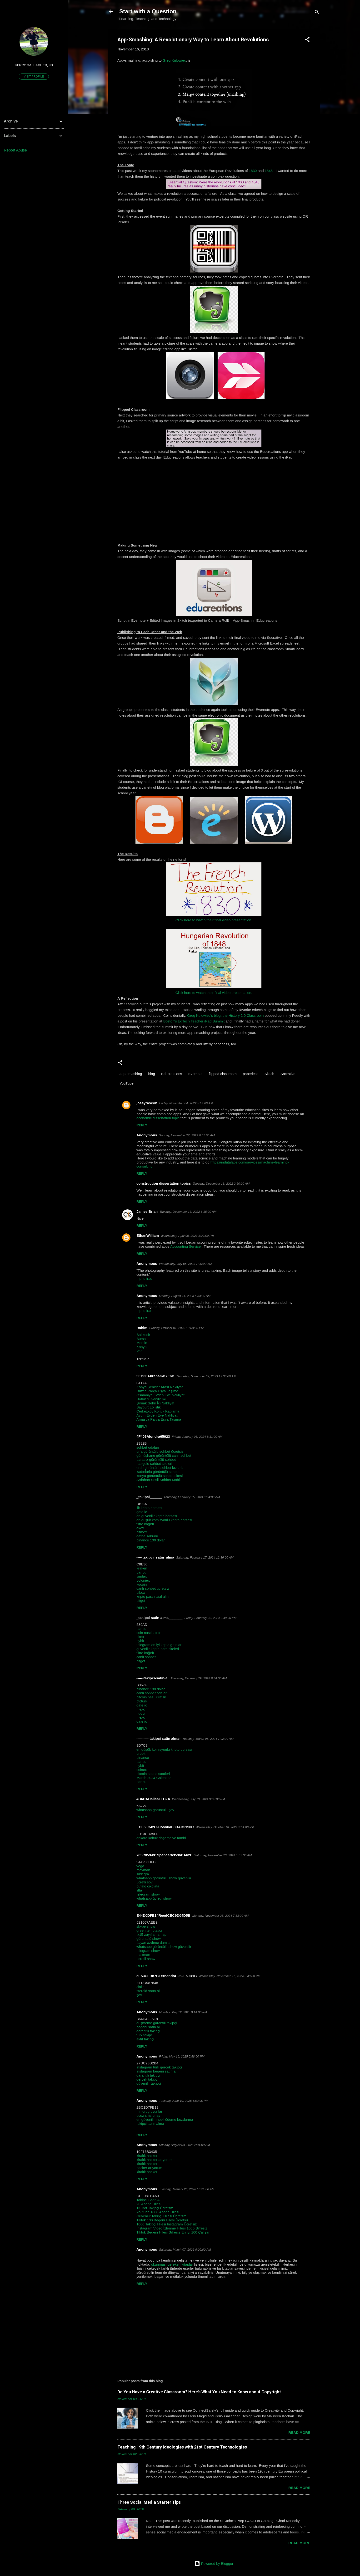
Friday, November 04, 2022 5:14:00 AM (186, 1103)
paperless (250, 1074)
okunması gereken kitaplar (172, 2264)
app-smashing (131, 1074)
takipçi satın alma (150, 2123)
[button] (307, 40)
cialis (140, 1987)
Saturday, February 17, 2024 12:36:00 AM (204, 1557)
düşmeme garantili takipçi (156, 2023)
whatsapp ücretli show (154, 1898)
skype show (145, 1926)
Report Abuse (15, 150)
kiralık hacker (146, 2156)
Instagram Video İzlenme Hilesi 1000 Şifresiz (171, 2228)
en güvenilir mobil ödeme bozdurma (164, 2119)
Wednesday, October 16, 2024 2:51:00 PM (225, 1827)
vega (140, 1866)
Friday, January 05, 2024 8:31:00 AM (197, 1436)
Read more (299, 2432)
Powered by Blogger (213, 2563)
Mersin (141, 1343)
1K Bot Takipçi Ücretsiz (154, 2208)
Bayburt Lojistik (148, 1407)
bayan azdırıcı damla (153, 1943)
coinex (141, 1770)
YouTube (127, 1083)
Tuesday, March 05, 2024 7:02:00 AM (208, 1738)
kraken (141, 1568)
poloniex (143, 1580)
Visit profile (34, 76)
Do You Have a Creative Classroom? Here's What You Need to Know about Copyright (199, 2391)
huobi (140, 1713)
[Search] (317, 13)
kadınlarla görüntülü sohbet (158, 1472)
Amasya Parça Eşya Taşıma (158, 1419)
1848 (269, 171)
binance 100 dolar (150, 1540)
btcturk (141, 1701)
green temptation (149, 1930)
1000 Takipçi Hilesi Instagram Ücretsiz (166, 2224)
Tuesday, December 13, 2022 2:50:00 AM (221, 1183)
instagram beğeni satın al (156, 2071)
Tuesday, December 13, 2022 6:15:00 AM (188, 1211)
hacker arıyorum (149, 2168)
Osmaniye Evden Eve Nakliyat (160, 1395)
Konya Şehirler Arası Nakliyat (159, 1387)
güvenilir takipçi (148, 2083)
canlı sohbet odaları (152, 1693)
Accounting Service (185, 1246)
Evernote (195, 1074)
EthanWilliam (147, 1235)
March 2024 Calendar (153, 1778)
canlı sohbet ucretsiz (152, 1588)
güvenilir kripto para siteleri (157, 1649)
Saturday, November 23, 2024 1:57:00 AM (223, 1855)
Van (139, 1351)
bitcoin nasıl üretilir (151, 1697)
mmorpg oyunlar (149, 2111)
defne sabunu (147, 1536)
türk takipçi (145, 2035)
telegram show (148, 1894)
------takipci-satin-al (152, 1678)
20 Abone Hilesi (148, 2204)
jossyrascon (146, 1103)
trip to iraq (144, 1278)
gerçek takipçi (147, 2079)
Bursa (141, 1339)
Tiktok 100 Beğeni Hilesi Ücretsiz (162, 2220)
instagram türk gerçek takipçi (159, 2067)
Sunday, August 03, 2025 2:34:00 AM (184, 2145)
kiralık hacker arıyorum (154, 2160)
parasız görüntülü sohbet (156, 1459)
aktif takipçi (145, 2039)
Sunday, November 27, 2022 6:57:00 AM (187, 1135)
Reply (141, 1125)
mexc (140, 1709)
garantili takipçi (148, 2031)
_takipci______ (149, 1497)
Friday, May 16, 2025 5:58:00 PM (182, 2056)
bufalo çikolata (147, 1886)
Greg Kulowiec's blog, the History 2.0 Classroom (225, 1015)
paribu (141, 1572)
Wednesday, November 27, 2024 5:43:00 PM (229, 1976)
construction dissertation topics (163, 1183)
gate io (141, 1512)
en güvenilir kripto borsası (156, 1516)
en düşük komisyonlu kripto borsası (164, 1520)
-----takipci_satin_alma (155, 1557)
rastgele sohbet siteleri (154, 1464)
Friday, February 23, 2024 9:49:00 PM (210, 1618)
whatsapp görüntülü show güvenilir (163, 1878)
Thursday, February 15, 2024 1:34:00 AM (192, 1497)
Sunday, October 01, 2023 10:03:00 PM (176, 1328)
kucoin (141, 1584)
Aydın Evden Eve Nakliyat (156, 1415)
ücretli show (145, 1959)
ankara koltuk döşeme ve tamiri (161, 1838)
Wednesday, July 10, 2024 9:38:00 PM (198, 1799)
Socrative (287, 1074)
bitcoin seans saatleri (153, 1774)
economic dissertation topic (158, 1118)
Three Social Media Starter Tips (149, 2502)
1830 (253, 171)
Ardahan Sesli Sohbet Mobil (158, 1480)
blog (151, 1074)
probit (140, 1753)
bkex (140, 1637)
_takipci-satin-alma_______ (159, 1618)
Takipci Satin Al (148, 2200)
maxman (143, 1870)
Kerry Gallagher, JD (34, 65)
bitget (140, 1600)
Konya (141, 1347)
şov (139, 1995)
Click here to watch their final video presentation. (213, 920)
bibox (140, 1592)
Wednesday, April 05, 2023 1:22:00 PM (187, 1235)
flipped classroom (223, 1074)
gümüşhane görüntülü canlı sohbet (163, 1455)
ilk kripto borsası (149, 1508)
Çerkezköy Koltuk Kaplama (157, 1411)
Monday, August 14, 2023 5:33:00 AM (184, 1296)
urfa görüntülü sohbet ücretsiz (160, 1451)
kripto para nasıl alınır (153, 1596)
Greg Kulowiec (174, 60)
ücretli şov (144, 1882)
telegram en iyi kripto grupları (159, 1645)
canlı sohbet (146, 1657)
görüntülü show (148, 1938)
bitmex (141, 1532)
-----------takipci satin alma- (158, 1738)
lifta (139, 1890)
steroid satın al (148, 1991)
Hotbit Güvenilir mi (151, 1399)
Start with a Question (147, 11)
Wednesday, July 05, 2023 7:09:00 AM (185, 1264)
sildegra (142, 1874)
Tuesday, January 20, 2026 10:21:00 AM (186, 2189)
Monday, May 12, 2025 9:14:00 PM (183, 2012)
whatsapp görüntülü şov (155, 1810)
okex (140, 1528)
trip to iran (144, 1311)
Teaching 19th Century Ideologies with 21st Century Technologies (182, 2446)
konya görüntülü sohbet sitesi (159, 1476)
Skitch (269, 1074)
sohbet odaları (147, 1447)
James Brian (147, 1211)
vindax (141, 1576)
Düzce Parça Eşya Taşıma (157, 1391)
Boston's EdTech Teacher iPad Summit (194, 1021)
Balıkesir (143, 1335)
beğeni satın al (148, 2027)
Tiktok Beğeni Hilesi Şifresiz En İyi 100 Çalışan (173, 2232)
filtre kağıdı (145, 1524)
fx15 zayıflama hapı (151, 1934)
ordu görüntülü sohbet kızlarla (160, 1468)
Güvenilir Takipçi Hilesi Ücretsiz (161, 2216)
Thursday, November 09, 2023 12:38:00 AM (206, 1376)
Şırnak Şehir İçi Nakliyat (155, 1403)
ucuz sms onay (148, 2115)
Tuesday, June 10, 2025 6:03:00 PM (184, 2100)
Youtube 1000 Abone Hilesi (157, 2212)
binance (142, 1757)
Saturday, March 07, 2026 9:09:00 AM (185, 2249)
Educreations (171, 1074)
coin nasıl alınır (148, 1633)
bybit (140, 1641)
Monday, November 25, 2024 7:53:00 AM (220, 1915)
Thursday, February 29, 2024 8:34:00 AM (198, 1678)
